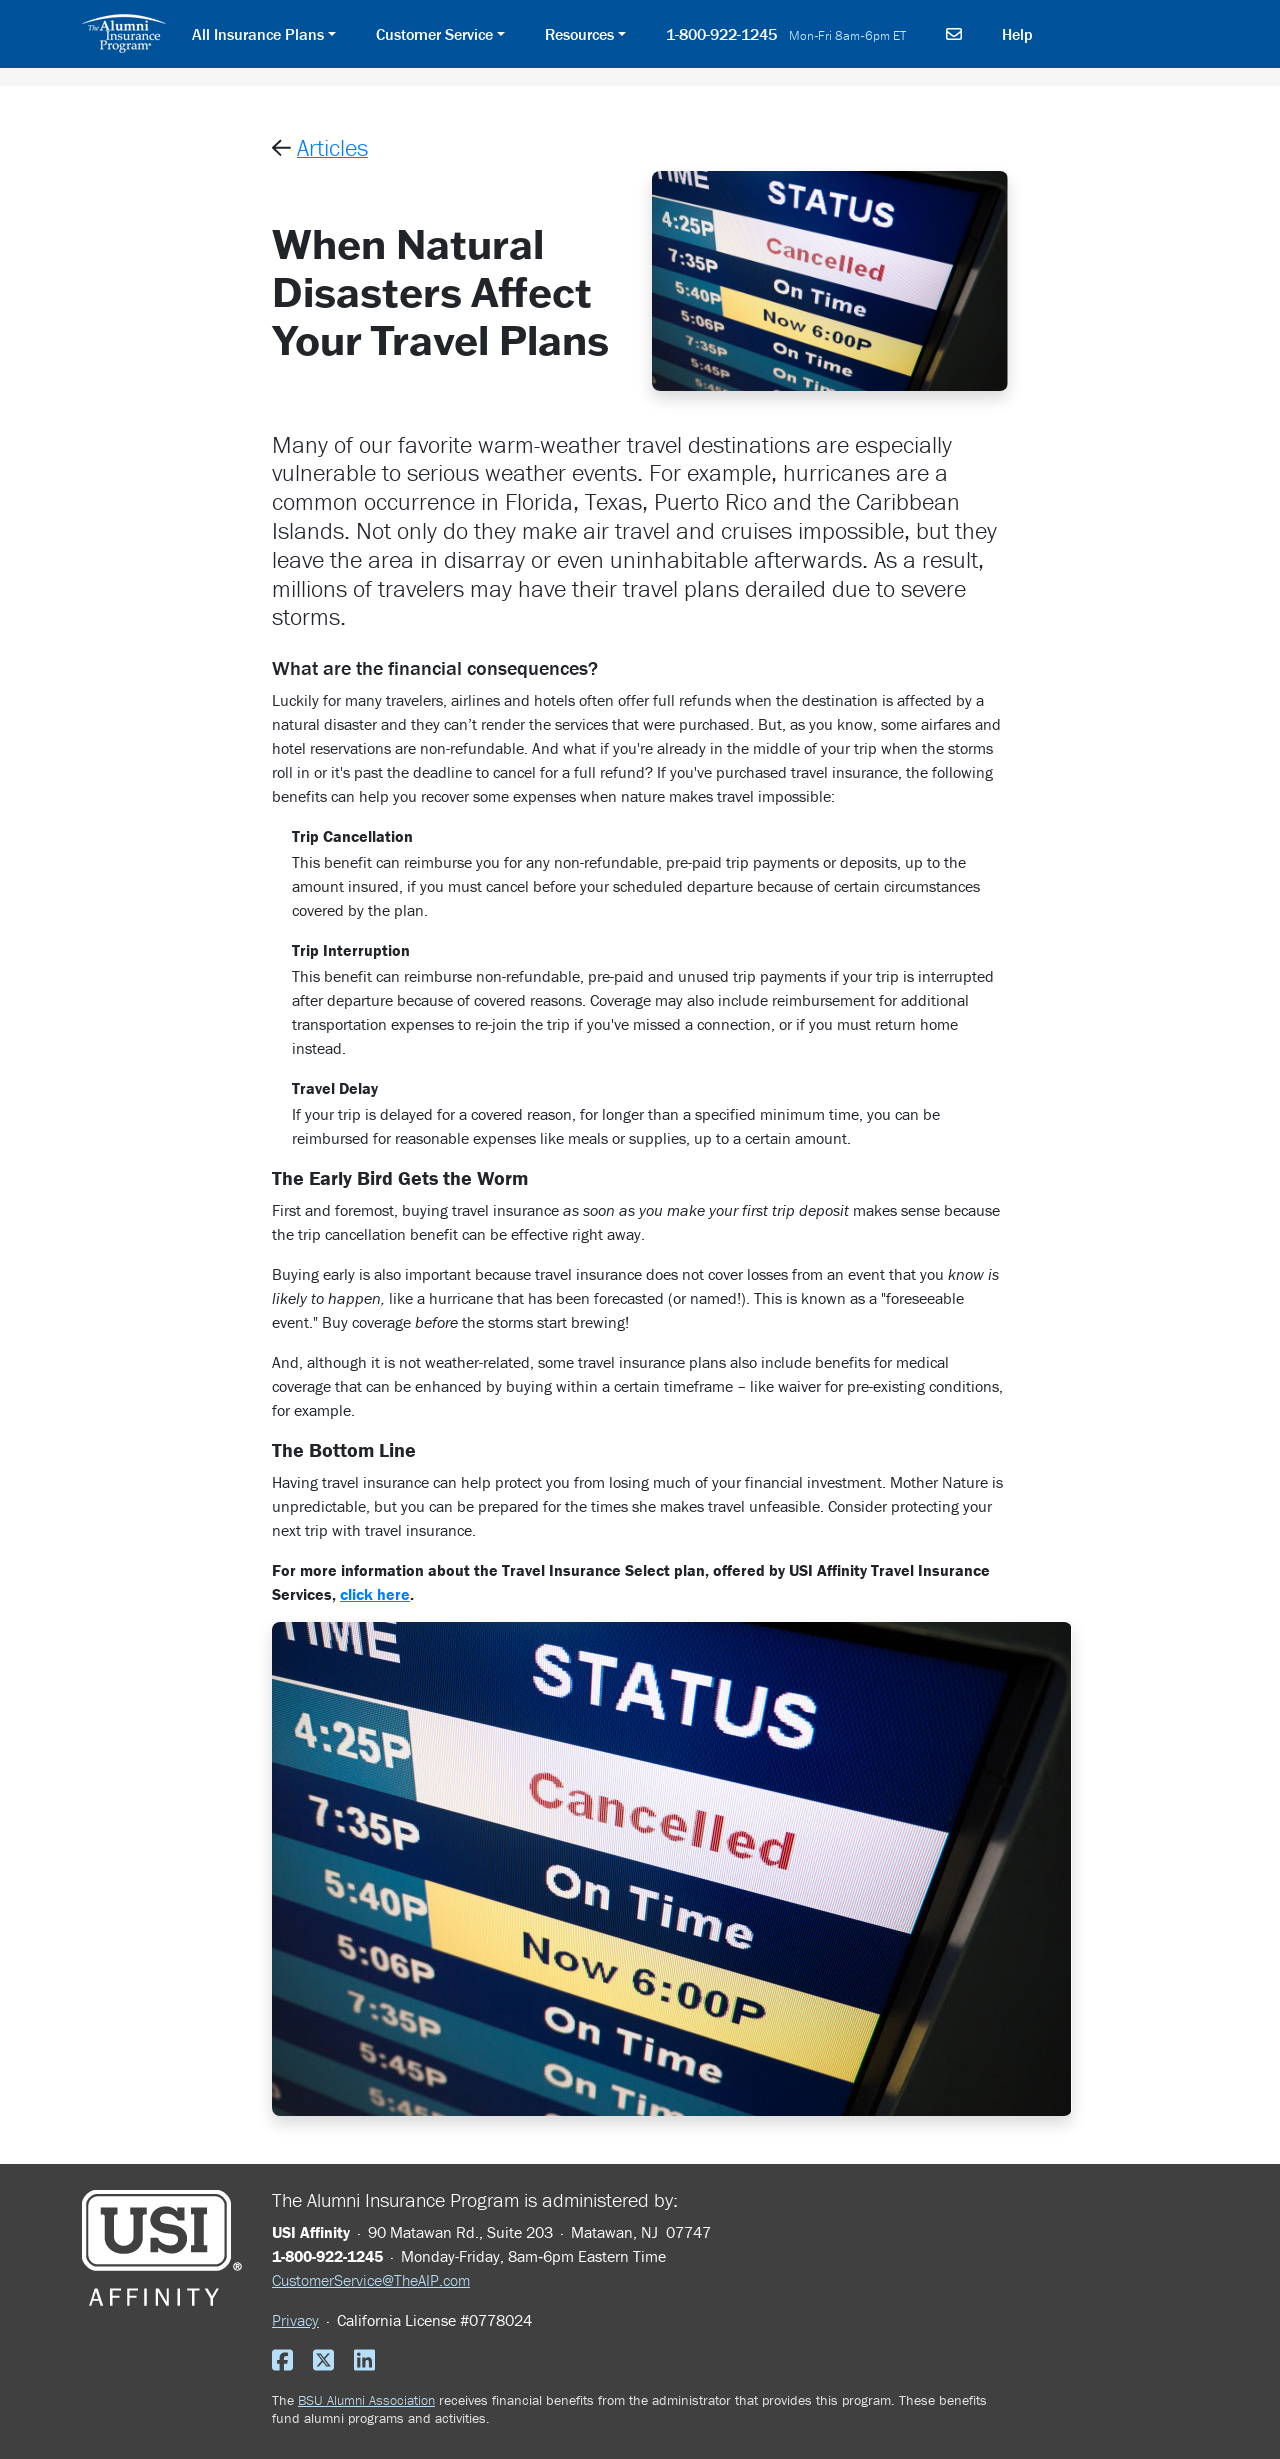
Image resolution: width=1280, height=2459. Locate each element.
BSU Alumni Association (366, 2400)
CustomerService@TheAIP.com (371, 2280)
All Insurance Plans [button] (258, 34)
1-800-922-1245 (786, 34)
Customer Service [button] (434, 34)
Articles (332, 147)
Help (1017, 34)
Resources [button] (579, 34)
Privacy (295, 2320)
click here (375, 1594)
